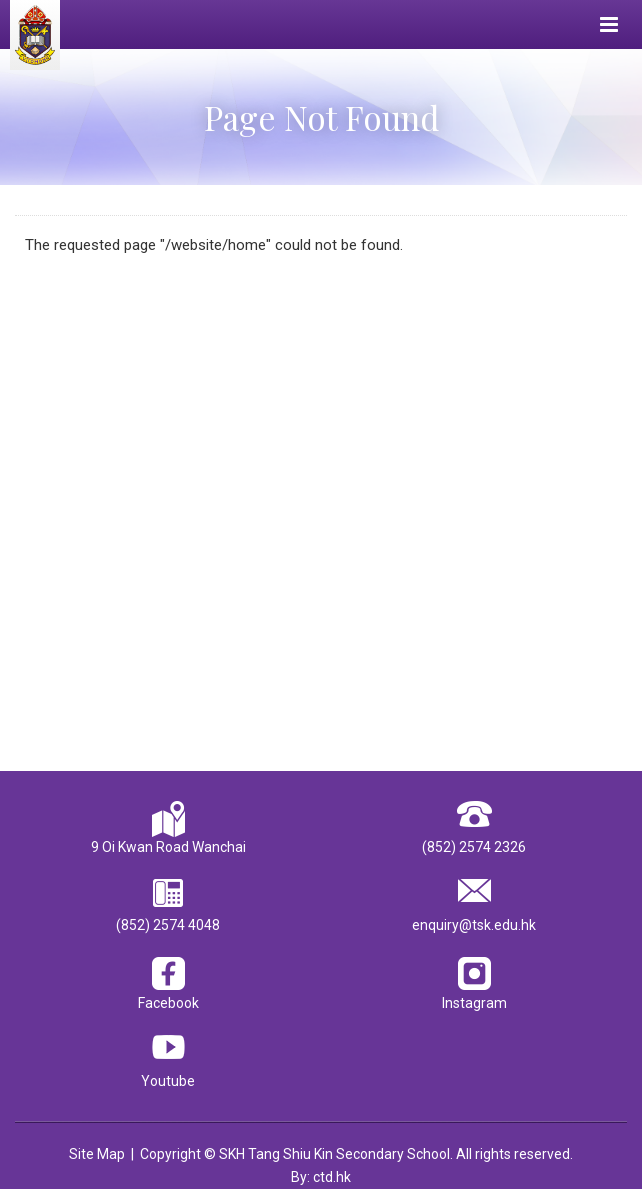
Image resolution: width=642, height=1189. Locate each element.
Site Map (97, 1154)
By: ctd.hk (321, 1177)
